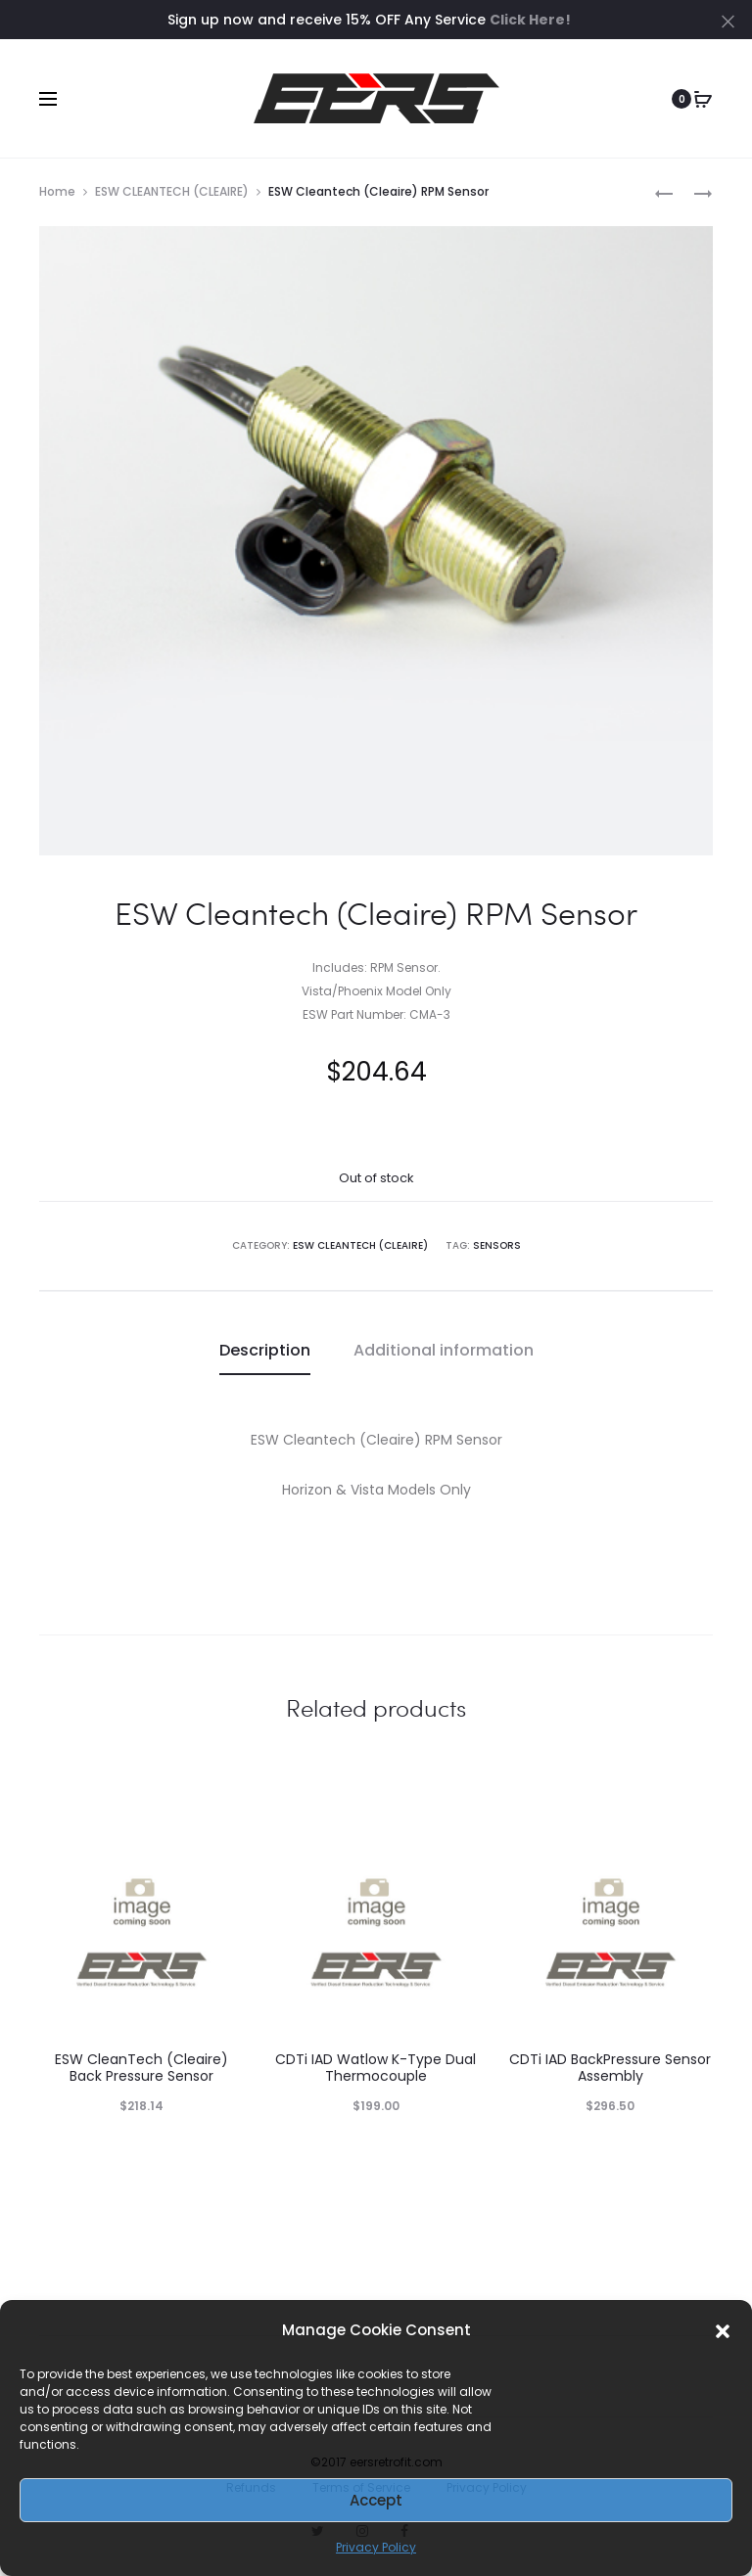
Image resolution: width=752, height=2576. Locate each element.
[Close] (728, 20)
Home (57, 191)
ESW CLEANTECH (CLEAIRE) (172, 191)
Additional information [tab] (443, 1350)
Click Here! (530, 19)
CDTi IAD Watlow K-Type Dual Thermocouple (375, 2067)
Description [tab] (264, 1350)
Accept (376, 2500)
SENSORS (497, 1245)
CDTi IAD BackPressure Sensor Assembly (610, 2067)
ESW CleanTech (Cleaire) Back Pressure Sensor (141, 2067)
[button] (722, 2330)
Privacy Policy (376, 2547)
